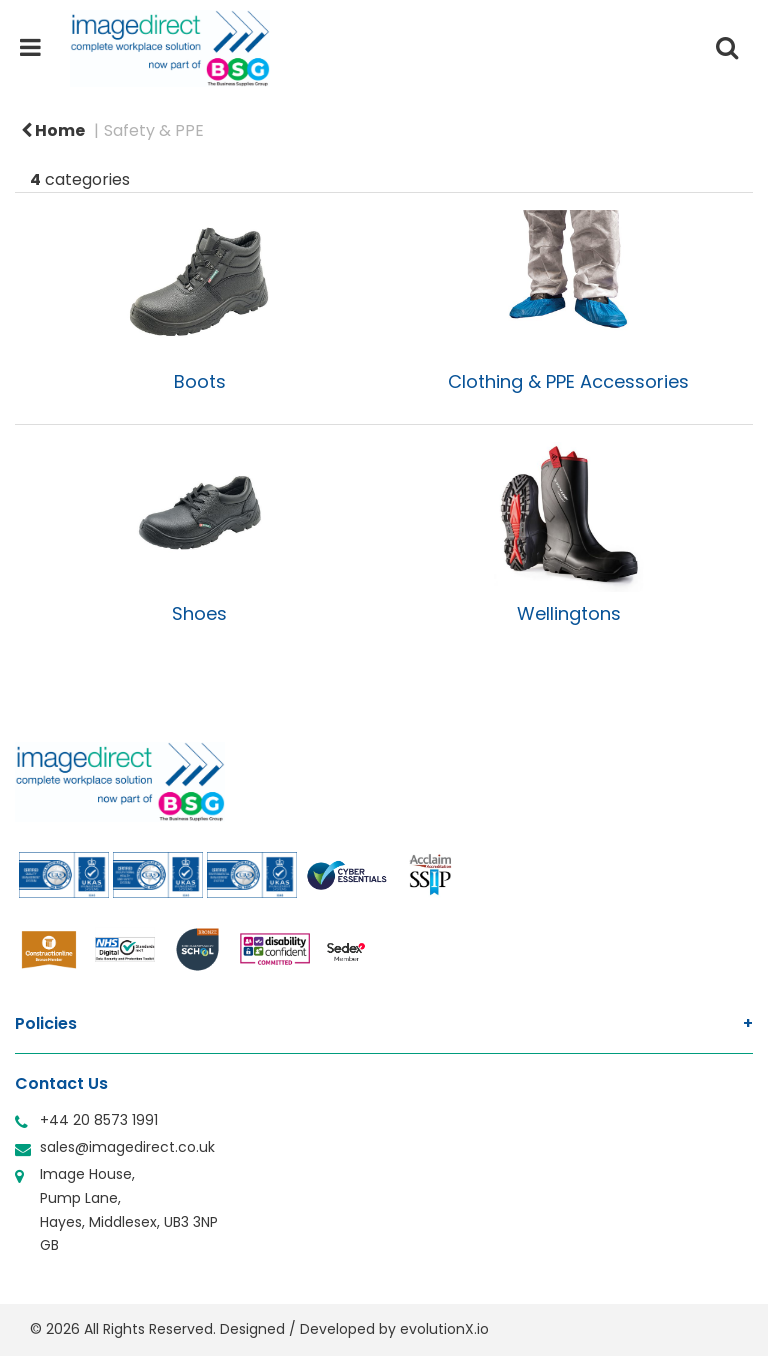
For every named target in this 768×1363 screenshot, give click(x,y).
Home (53, 130)
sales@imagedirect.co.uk (127, 1147)
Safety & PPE (154, 130)
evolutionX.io (444, 1329)
